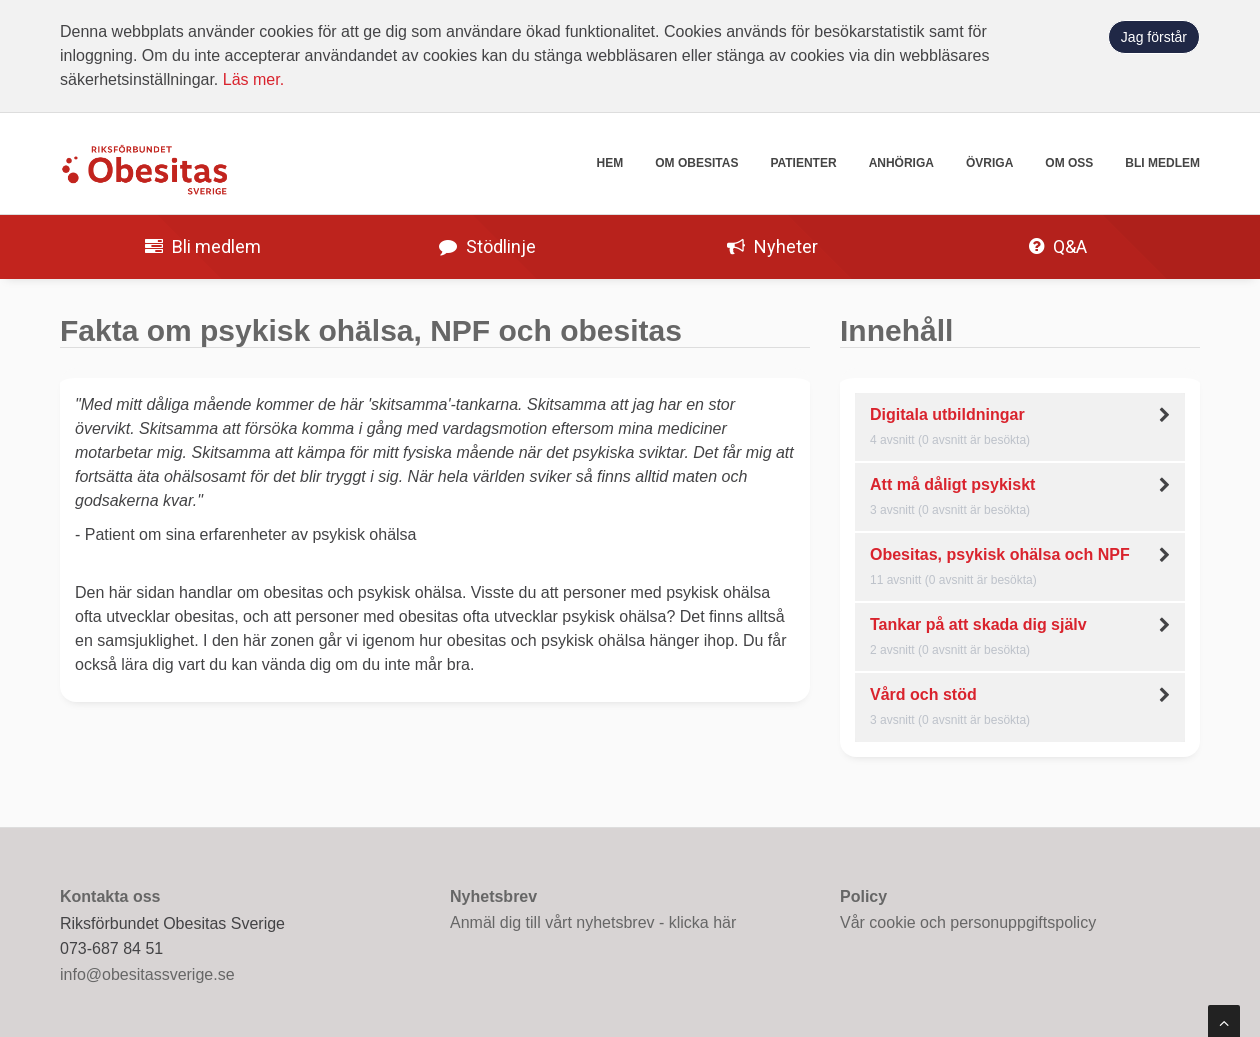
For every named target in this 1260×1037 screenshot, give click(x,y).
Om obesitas (696, 163)
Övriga (989, 163)
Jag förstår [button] (1154, 37)
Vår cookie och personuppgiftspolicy (968, 922)
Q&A (1058, 246)
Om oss (1069, 163)
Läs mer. (253, 79)
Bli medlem (1162, 163)
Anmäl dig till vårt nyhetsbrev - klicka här (593, 922)
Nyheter (772, 246)
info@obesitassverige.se (147, 974)
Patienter (803, 163)
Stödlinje (487, 246)
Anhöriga (901, 163)
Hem (610, 163)
